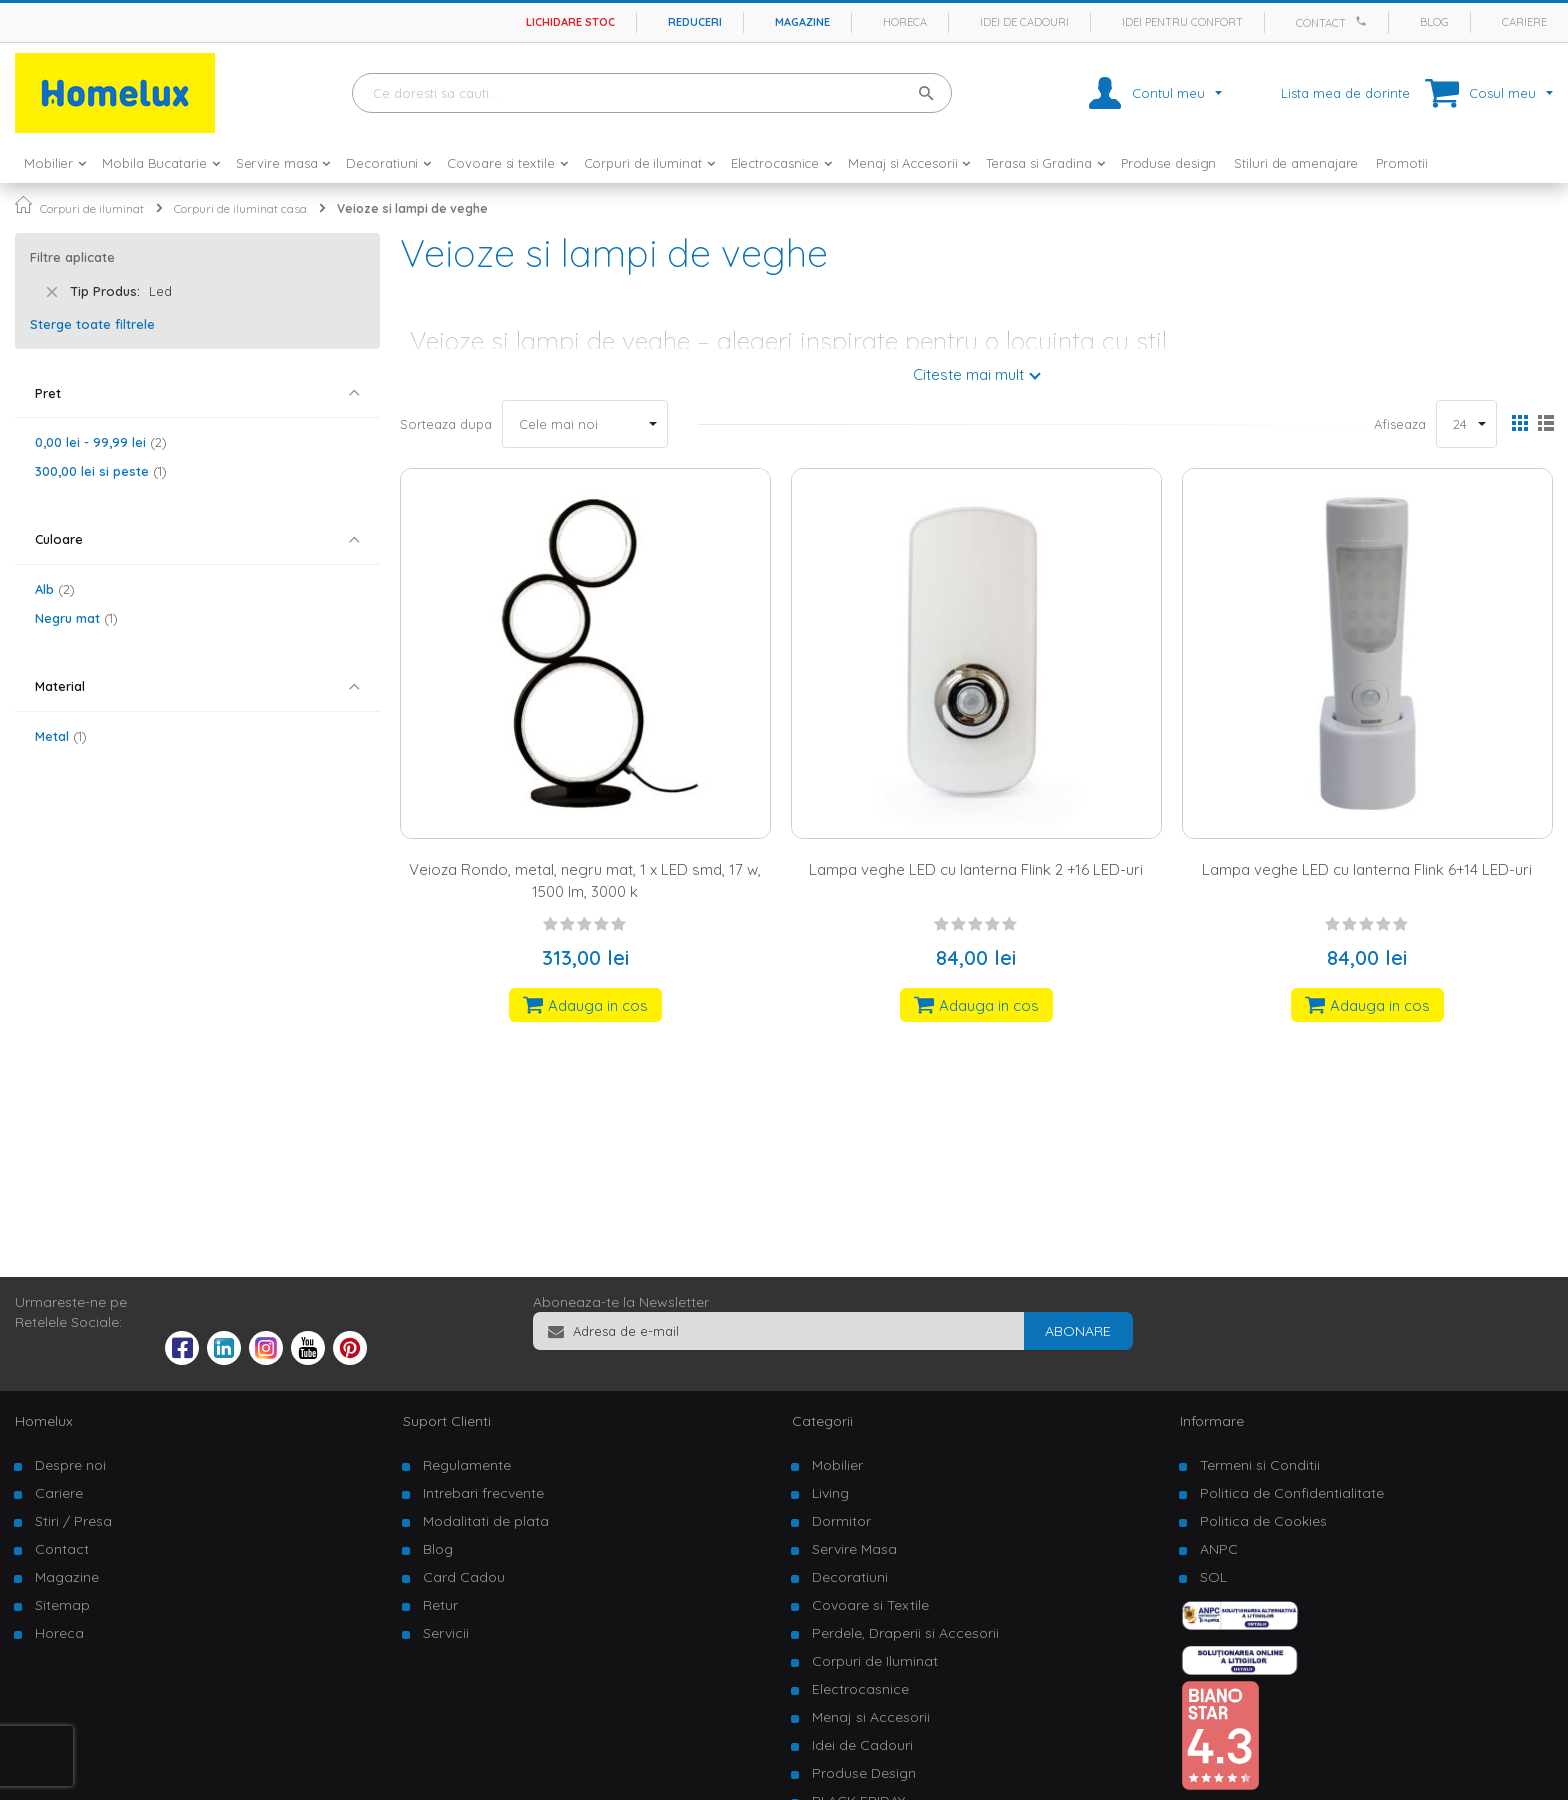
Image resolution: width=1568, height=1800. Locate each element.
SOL (1213, 1577)
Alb (55, 589)
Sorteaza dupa (446, 424)
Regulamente (467, 1465)
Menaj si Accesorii (871, 1717)
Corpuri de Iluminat (875, 1661)
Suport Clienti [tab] (447, 1421)
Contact (1321, 23)
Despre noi (70, 1465)
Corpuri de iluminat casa (240, 208)
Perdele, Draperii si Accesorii (905, 1633)
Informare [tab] (1212, 1421)
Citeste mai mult (968, 374)
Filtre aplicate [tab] (72, 257)
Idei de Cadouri (862, 1745)
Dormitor (841, 1521)
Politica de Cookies (1263, 1521)
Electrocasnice (860, 1689)
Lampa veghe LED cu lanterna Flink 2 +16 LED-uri (976, 869)
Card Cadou (464, 1577)
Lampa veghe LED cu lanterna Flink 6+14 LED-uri (1367, 869)
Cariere (1524, 22)
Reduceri (695, 22)
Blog (1434, 22)
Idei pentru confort (1182, 22)
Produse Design (864, 1773)
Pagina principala (23, 204)
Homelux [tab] (44, 1421)
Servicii (446, 1633)
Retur (440, 1605)
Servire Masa (854, 1549)
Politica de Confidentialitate (1292, 1493)
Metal (61, 736)
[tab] (197, 393)
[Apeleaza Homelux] (1364, 21)
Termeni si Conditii (1260, 1465)
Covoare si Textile (870, 1605)
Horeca (905, 22)
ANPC (1219, 1549)
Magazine (802, 22)
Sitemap (62, 1605)
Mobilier (837, 1465)
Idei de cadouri (1024, 22)
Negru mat (76, 618)
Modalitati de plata (486, 1521)
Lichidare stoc (570, 22)
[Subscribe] (1078, 1331)
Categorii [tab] (822, 1421)
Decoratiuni (850, 1577)
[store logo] (115, 93)
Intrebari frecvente (483, 1493)
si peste (101, 471)
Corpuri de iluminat (92, 208)
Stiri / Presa (73, 1521)
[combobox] (652, 93)
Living (830, 1493)
